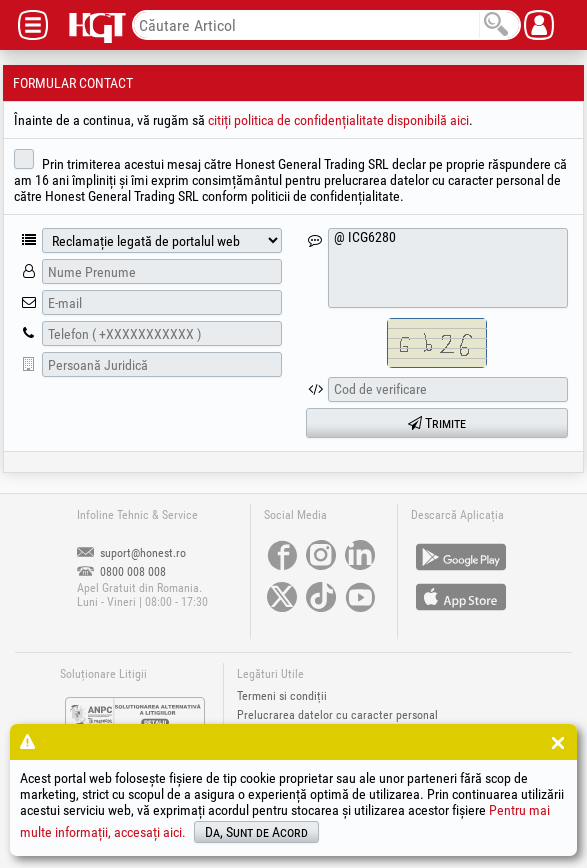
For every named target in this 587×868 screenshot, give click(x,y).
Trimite (437, 423)
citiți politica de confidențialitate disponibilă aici (338, 120)
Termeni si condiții (282, 696)
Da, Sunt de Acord (256, 832)
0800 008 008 (121, 572)
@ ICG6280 (448, 268)
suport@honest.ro (131, 553)
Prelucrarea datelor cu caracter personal (337, 715)
